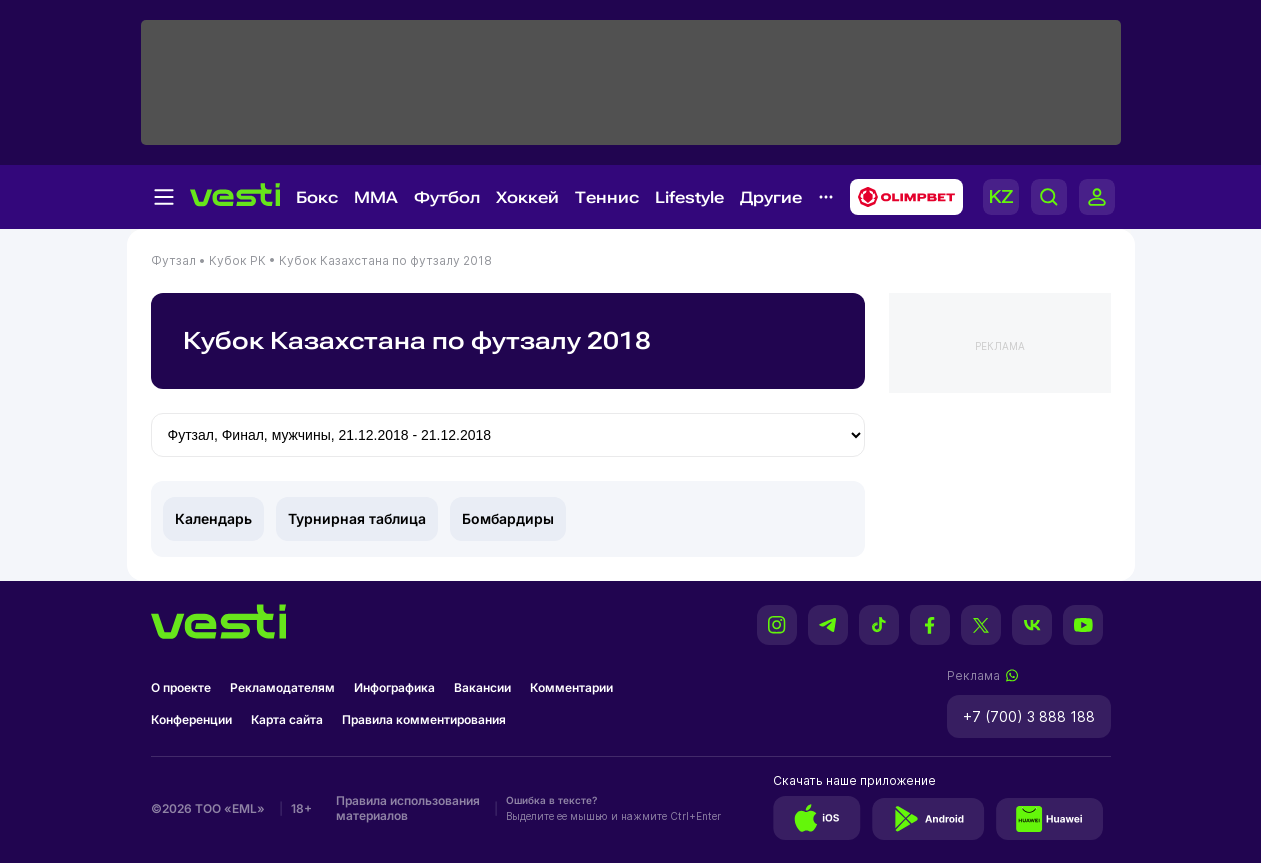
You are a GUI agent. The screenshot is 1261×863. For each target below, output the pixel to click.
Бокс (317, 197)
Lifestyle (689, 197)
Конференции (191, 719)
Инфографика (394, 687)
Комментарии (571, 687)
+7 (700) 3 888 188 (1029, 716)
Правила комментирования (424, 719)
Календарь (213, 518)
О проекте (181, 687)
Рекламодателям (282, 687)
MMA (376, 197)
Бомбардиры (508, 518)
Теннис (607, 197)
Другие (771, 197)
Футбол (447, 197)
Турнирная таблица (357, 518)
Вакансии (482, 687)
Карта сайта (287, 719)
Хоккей (527, 197)
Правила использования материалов (408, 808)
